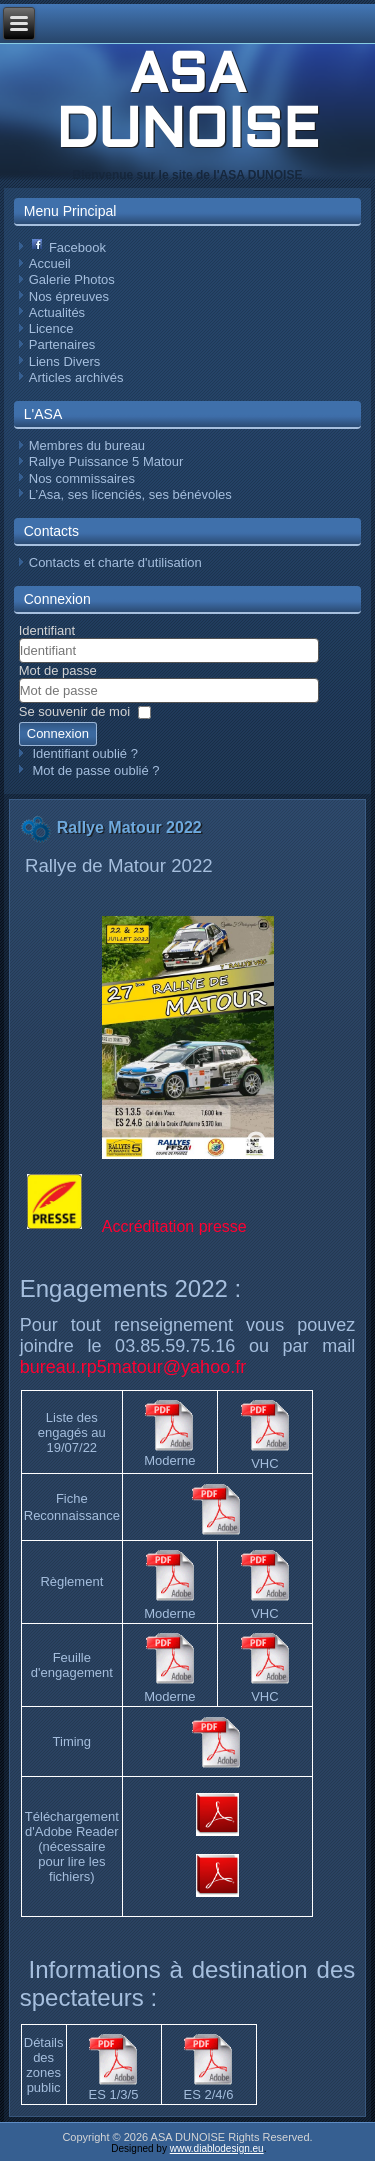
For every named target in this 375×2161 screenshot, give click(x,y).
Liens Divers (65, 361)
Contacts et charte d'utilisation (115, 562)
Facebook (69, 247)
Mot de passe (58, 670)
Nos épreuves (69, 296)
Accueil (50, 263)
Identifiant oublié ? (85, 753)
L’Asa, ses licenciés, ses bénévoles (130, 494)
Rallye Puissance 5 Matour (106, 461)
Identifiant (47, 630)
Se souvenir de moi (74, 711)
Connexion (58, 733)
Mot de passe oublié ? (95, 770)
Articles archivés (76, 377)
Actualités (57, 312)
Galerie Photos (72, 279)
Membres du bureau (87, 445)
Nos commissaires (82, 478)
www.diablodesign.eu (217, 2148)
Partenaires (62, 344)
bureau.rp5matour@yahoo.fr (133, 1367)
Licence (51, 328)
